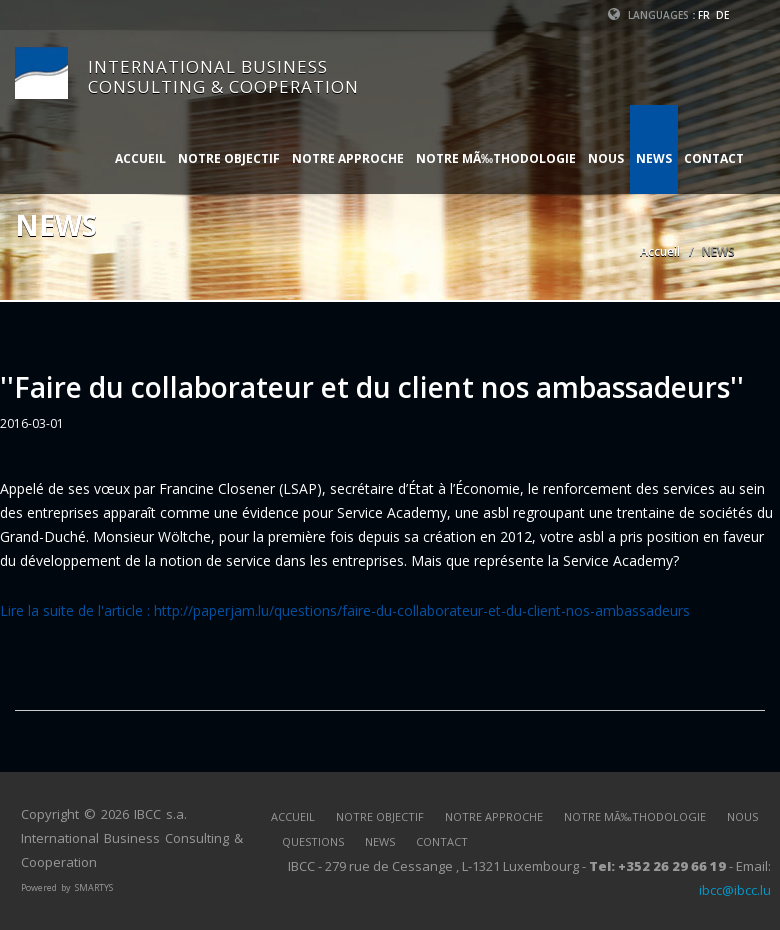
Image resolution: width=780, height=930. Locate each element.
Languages (648, 15)
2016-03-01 (32, 423)
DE (722, 15)
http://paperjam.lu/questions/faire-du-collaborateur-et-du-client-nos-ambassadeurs (422, 610)
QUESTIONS (313, 841)
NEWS (654, 158)
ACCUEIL (140, 158)
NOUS (606, 158)
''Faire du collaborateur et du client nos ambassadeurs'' (372, 387)
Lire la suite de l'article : (77, 610)
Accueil (660, 251)
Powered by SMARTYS (67, 887)
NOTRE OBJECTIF (229, 158)
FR (704, 15)
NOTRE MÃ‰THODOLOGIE (496, 158)
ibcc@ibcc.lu (735, 890)
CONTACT (714, 158)
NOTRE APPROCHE (348, 158)
